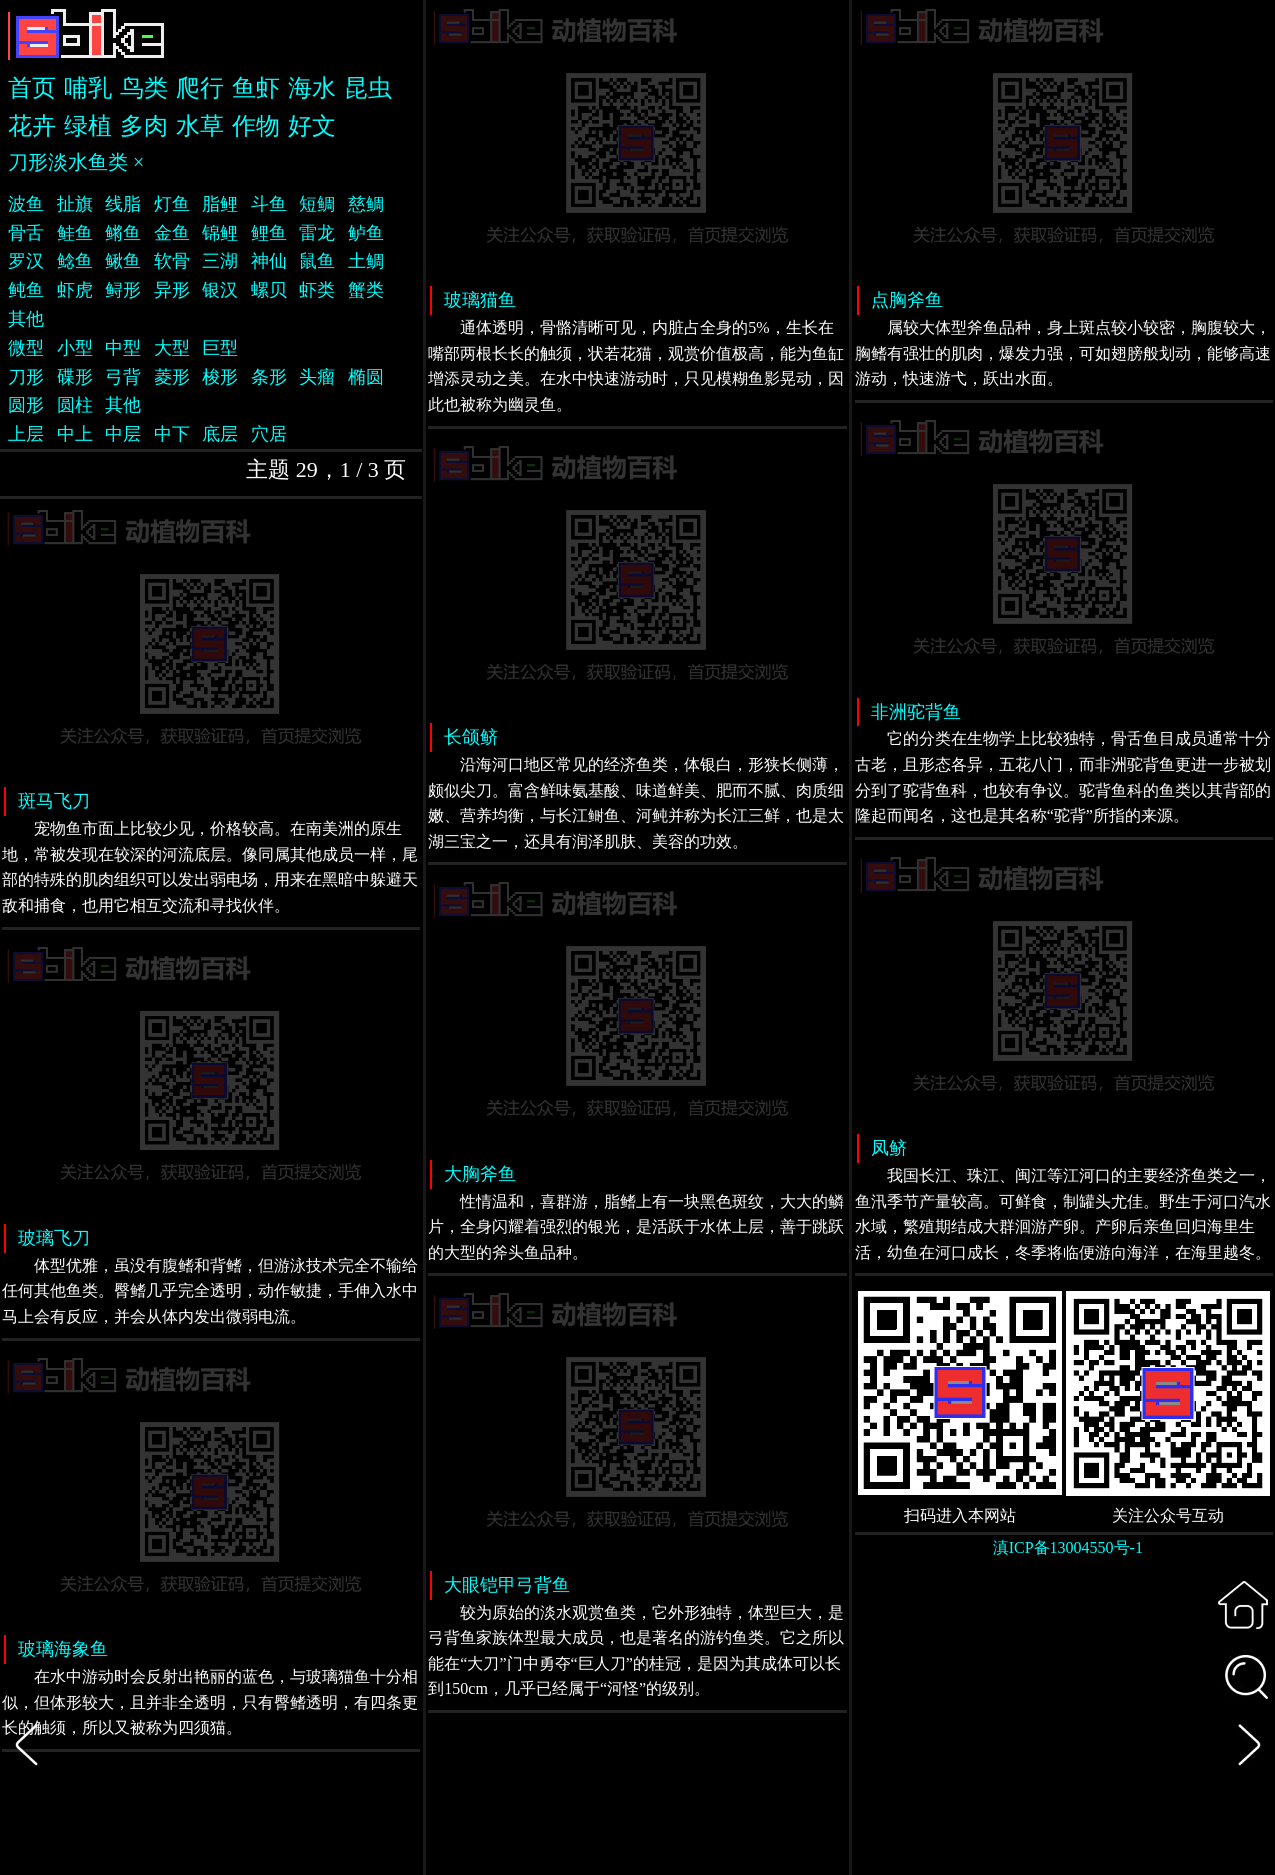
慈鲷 (366, 204)
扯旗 (75, 204)
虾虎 (75, 290)
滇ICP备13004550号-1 (1068, 1547)
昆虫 (368, 88)
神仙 (269, 261)
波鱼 (26, 204)
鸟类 (144, 88)
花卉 (32, 126)
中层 (123, 434)
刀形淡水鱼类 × (76, 162)
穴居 (269, 434)
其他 (26, 319)
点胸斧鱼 (907, 300)
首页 (32, 88)
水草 (200, 126)
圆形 (26, 405)
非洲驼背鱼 (916, 712)
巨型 (220, 348)
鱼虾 (256, 88)
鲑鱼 (75, 233)
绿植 (88, 126)
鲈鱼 (366, 233)
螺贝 (269, 290)
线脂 (123, 204)
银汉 (220, 290)
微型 (26, 348)
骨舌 (26, 233)
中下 (172, 434)
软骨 (172, 261)
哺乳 (88, 88)
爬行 (200, 88)
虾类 (317, 290)
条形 (269, 377)
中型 (123, 348)
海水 (312, 88)
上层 (26, 434)
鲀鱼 (26, 290)
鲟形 (123, 290)
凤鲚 (889, 1148)
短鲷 (317, 204)
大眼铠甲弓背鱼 (507, 1585)
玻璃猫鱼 (480, 300)
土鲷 (366, 261)
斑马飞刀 (54, 801)
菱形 (172, 377)
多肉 (144, 126)
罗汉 (26, 261)
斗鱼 (269, 204)
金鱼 (172, 233)
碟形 (75, 377)
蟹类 (366, 290)
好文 (312, 126)
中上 (75, 434)
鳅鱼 (123, 261)
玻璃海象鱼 (63, 1649)
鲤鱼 (269, 233)
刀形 (26, 377)
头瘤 (317, 377)
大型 (172, 348)
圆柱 (75, 405)
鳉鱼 (123, 233)
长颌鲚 (471, 737)
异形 (172, 290)
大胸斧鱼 (480, 1174)
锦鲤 (220, 233)
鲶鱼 (75, 261)
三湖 (220, 261)
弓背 (123, 377)
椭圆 (366, 377)
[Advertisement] (1064, 1728)
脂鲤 (220, 204)
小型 (75, 348)
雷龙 (317, 233)
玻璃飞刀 (54, 1238)
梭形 (220, 377)
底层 (220, 434)
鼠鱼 (317, 261)
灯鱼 (172, 204)
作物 (256, 126)
